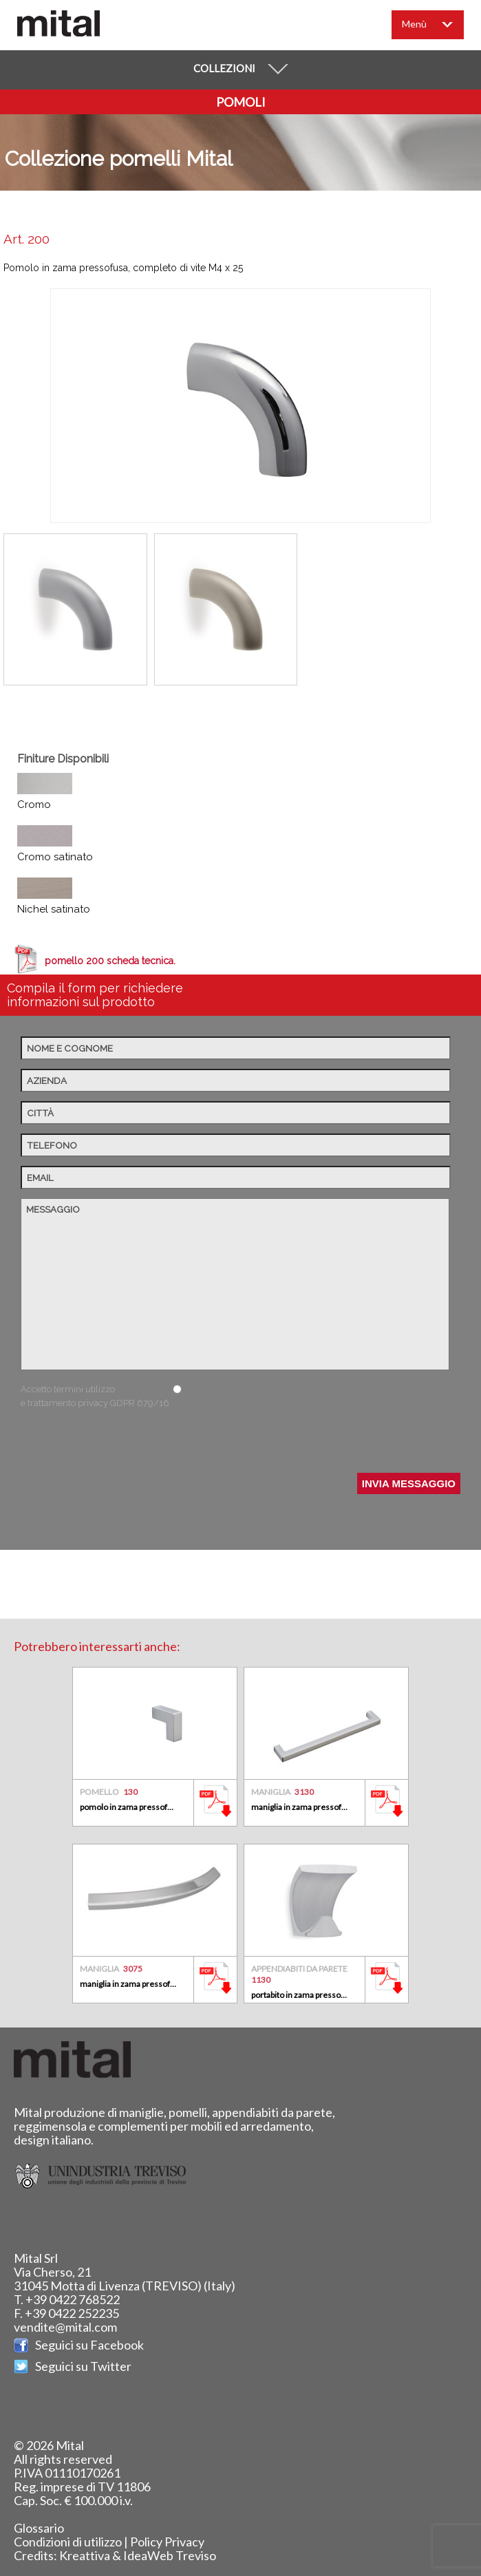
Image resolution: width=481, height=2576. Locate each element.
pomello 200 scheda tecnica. (110, 960)
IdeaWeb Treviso (169, 2555)
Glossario (39, 2527)
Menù (434, 27)
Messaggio (235, 1284)
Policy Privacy (167, 2541)
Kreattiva (84, 2555)
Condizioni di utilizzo (68, 2541)
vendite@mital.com (65, 2326)
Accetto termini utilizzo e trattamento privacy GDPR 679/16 (95, 1396)
